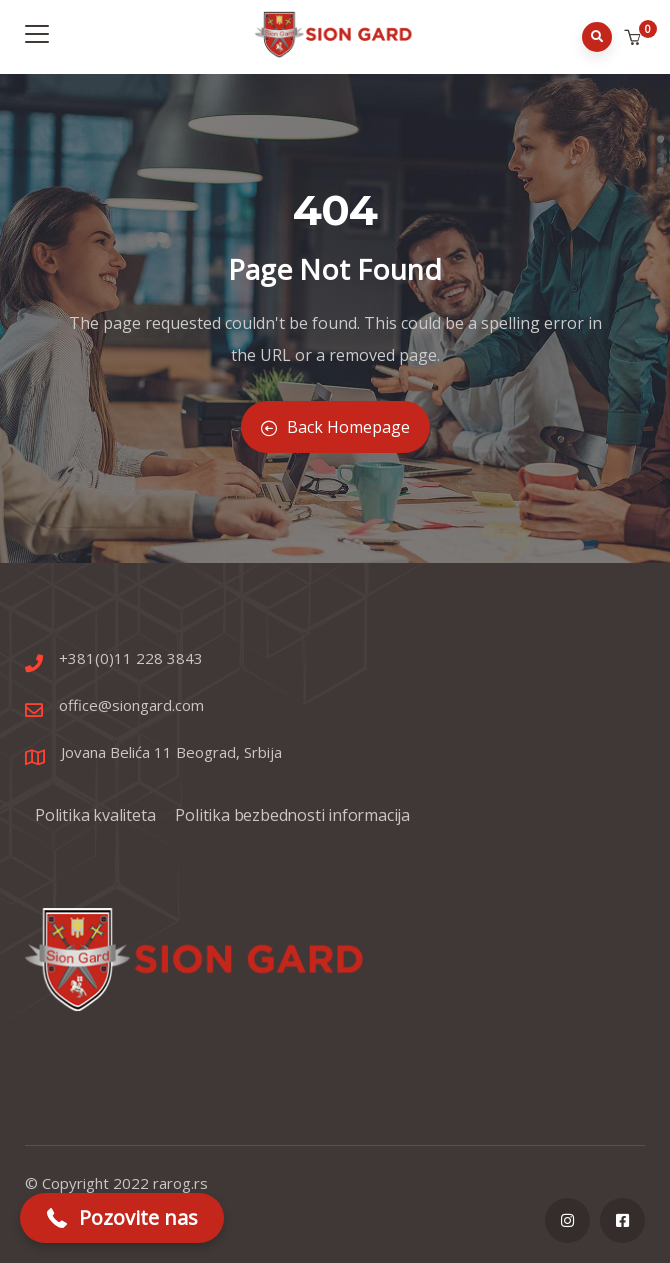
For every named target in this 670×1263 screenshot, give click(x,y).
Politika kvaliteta (95, 815)
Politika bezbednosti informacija (292, 815)
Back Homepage (335, 427)
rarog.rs (180, 1183)
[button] (634, 38)
